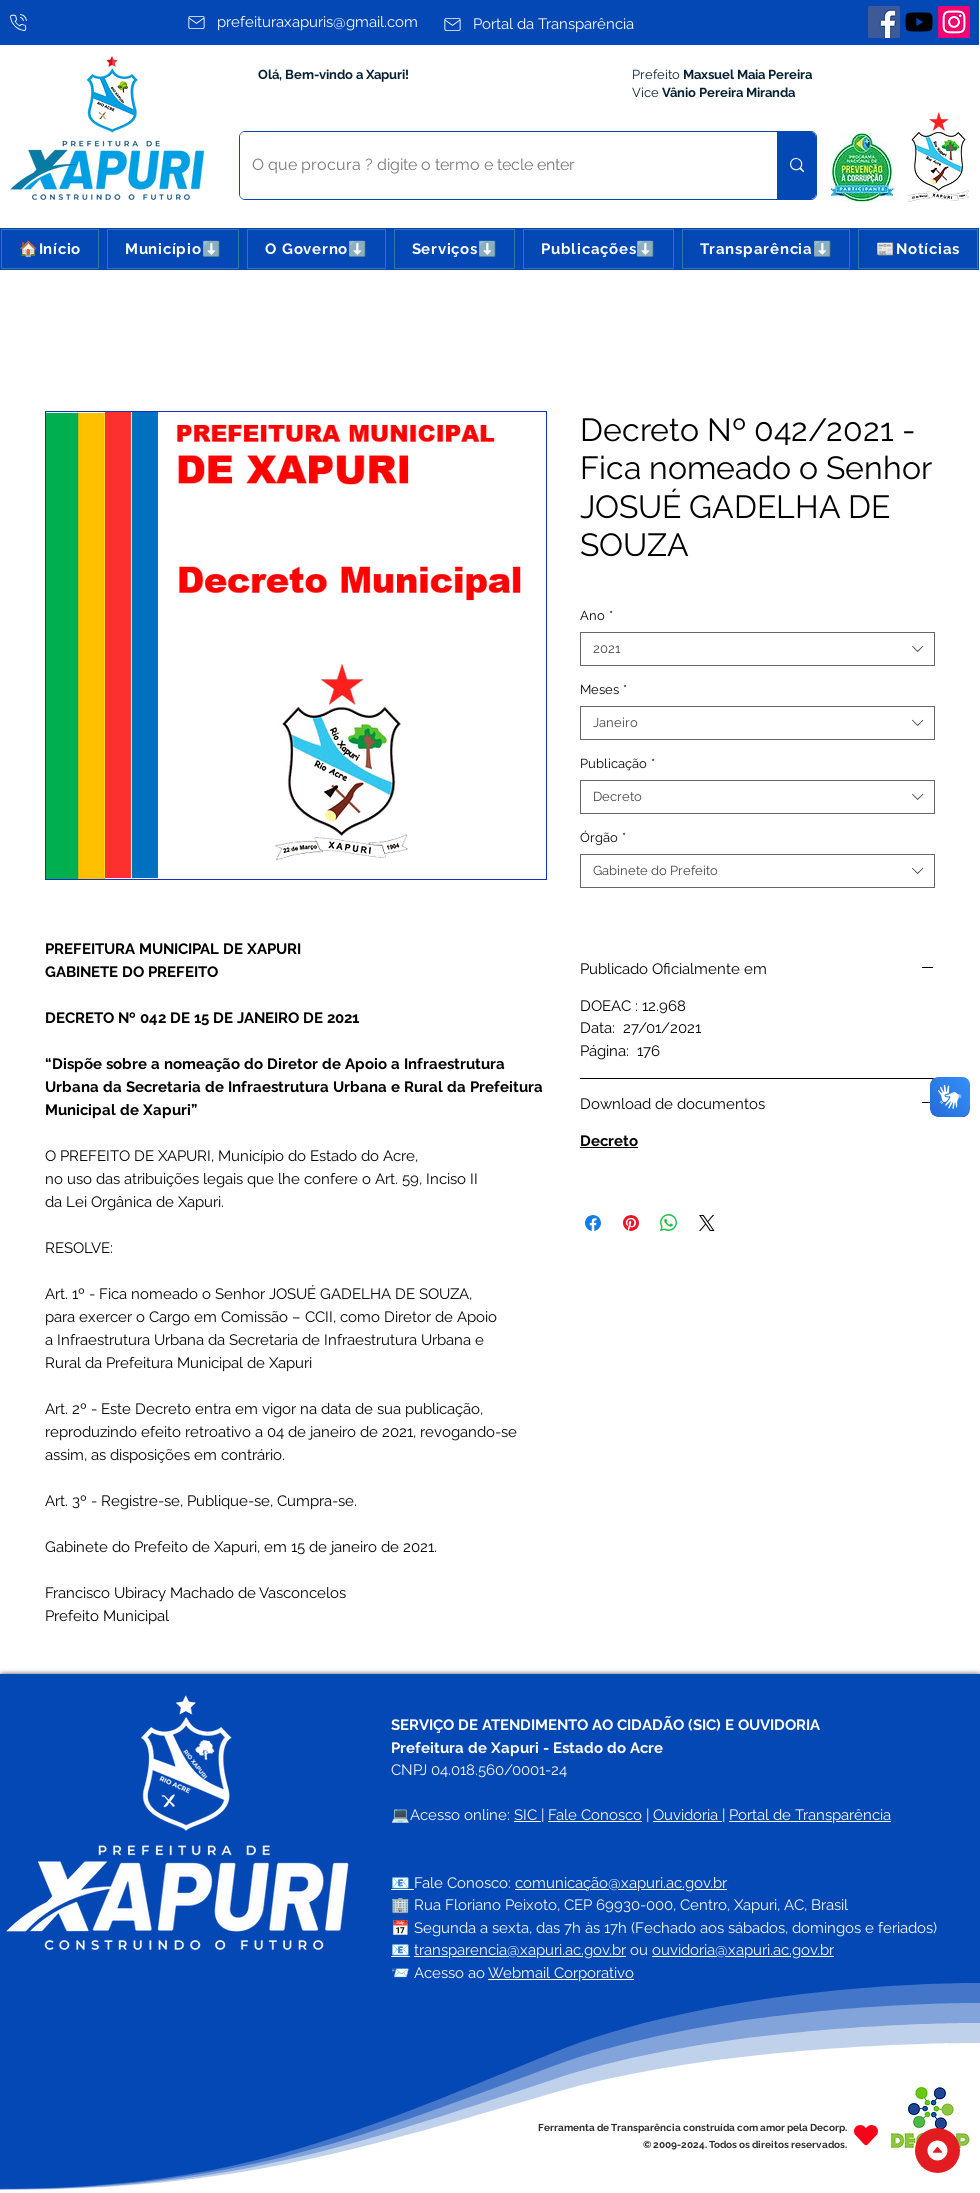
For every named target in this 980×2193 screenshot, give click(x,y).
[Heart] (866, 2135)
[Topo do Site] (937, 2150)
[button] (173, 249)
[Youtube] (919, 22)
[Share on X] (707, 1223)
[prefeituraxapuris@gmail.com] (309, 22)
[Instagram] (954, 22)
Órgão (603, 837)
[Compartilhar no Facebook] (593, 1223)
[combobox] (757, 649)
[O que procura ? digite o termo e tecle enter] (493, 165)
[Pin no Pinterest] (631, 1223)
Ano (596, 615)
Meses (603, 689)
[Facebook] (884, 22)
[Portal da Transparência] (565, 24)
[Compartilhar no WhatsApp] (669, 1223)
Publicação (617, 763)
